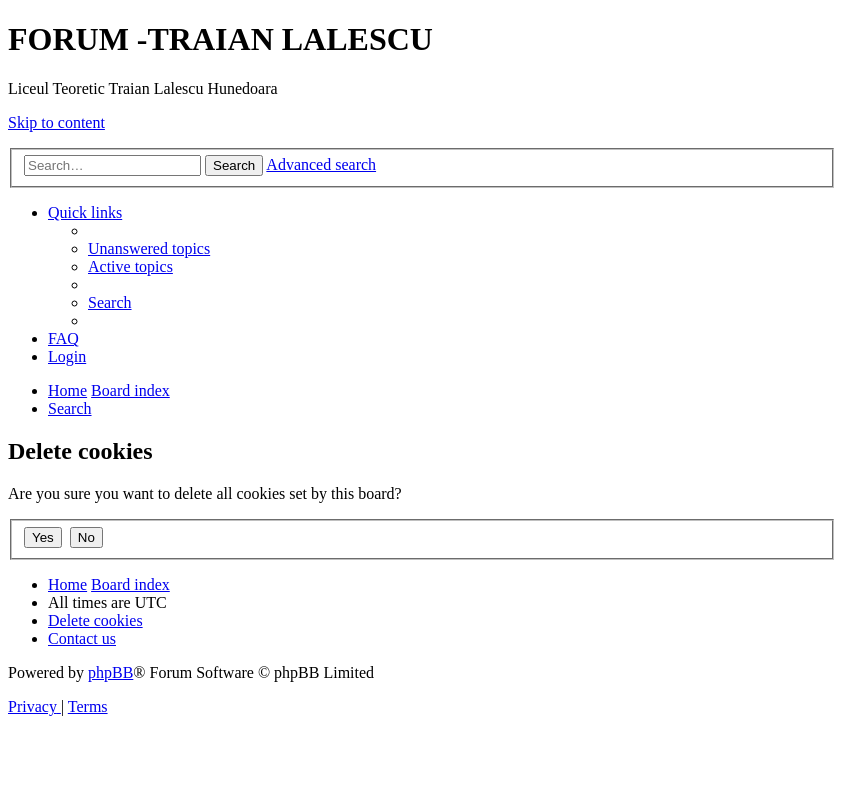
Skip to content (56, 122)
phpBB (110, 672)
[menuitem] (149, 248)
